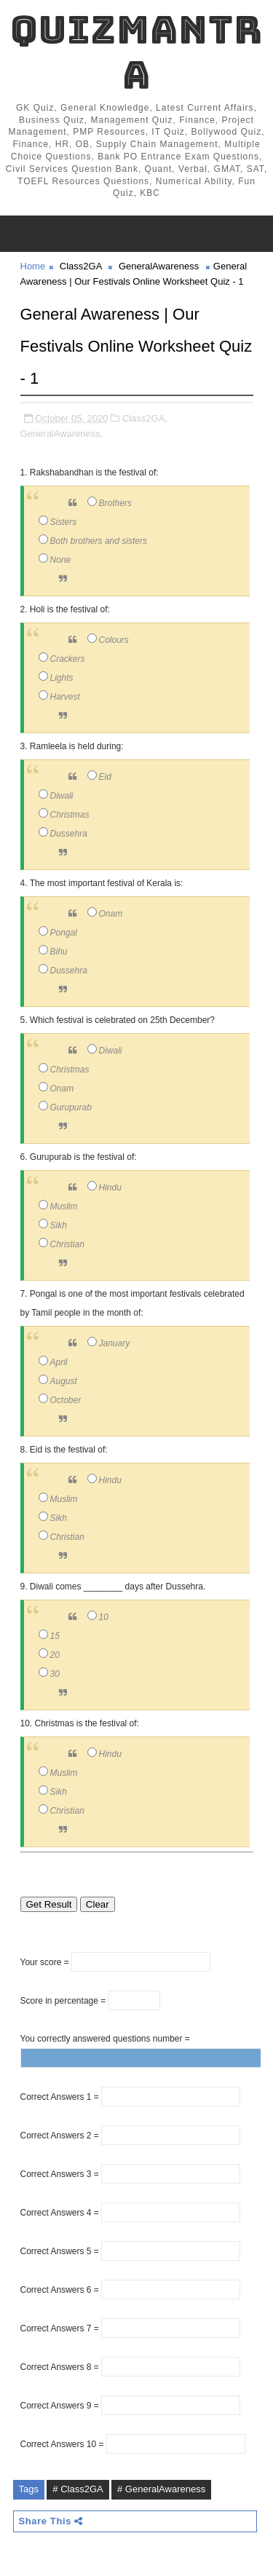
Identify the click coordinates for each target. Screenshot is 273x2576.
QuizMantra (136, 52)
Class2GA (81, 266)
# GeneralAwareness (161, 2489)
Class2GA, (144, 418)
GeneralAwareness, (61, 433)
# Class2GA (77, 2489)
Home (33, 266)
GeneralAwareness (159, 266)
